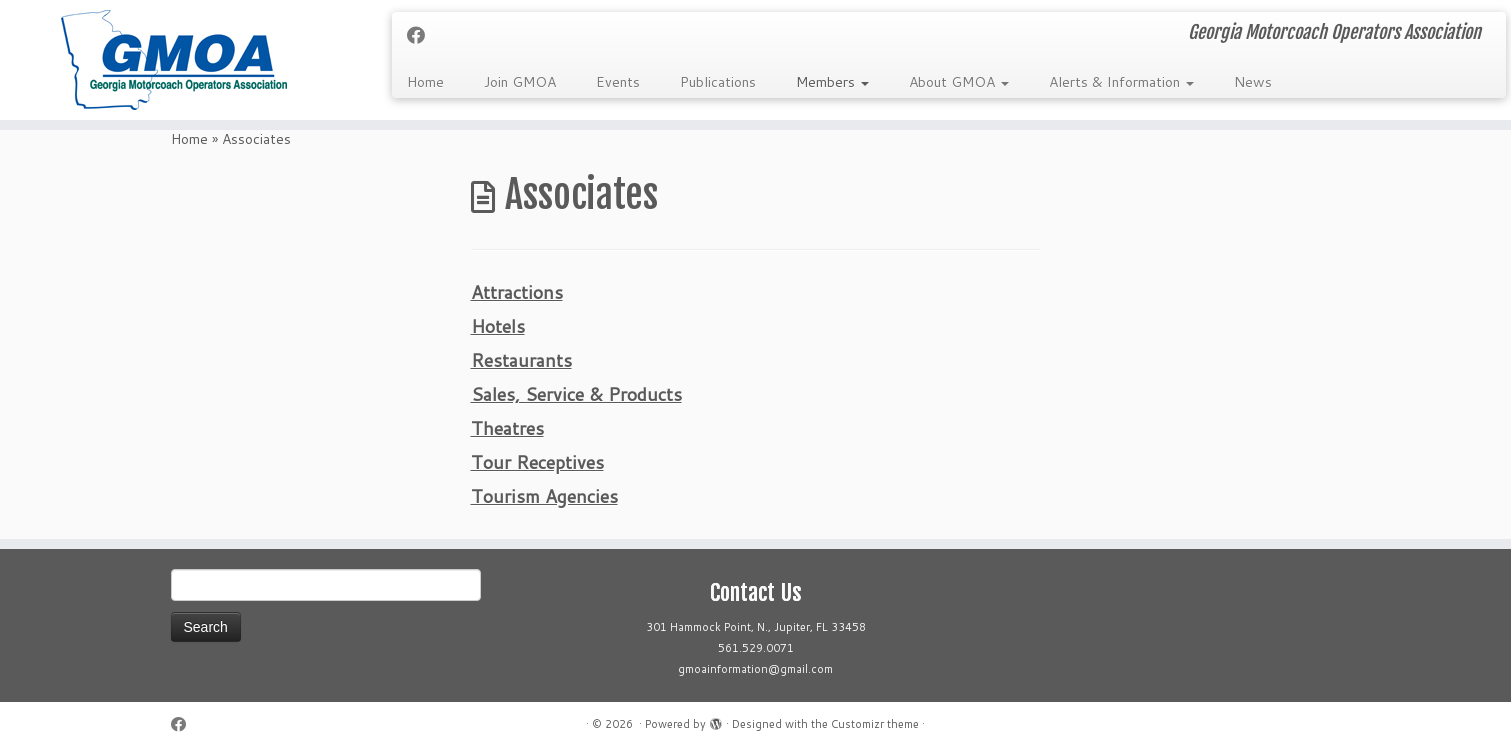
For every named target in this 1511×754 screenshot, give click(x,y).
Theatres (507, 428)
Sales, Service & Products (576, 394)
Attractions (517, 292)
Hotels (498, 326)
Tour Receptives (537, 462)
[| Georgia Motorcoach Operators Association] (174, 60)
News (1253, 82)
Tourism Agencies (544, 496)
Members (832, 82)
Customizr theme (875, 724)
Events (618, 82)
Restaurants (521, 360)
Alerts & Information (1121, 82)
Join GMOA (520, 82)
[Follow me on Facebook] (422, 35)
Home (425, 82)
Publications (718, 82)
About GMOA (959, 82)
